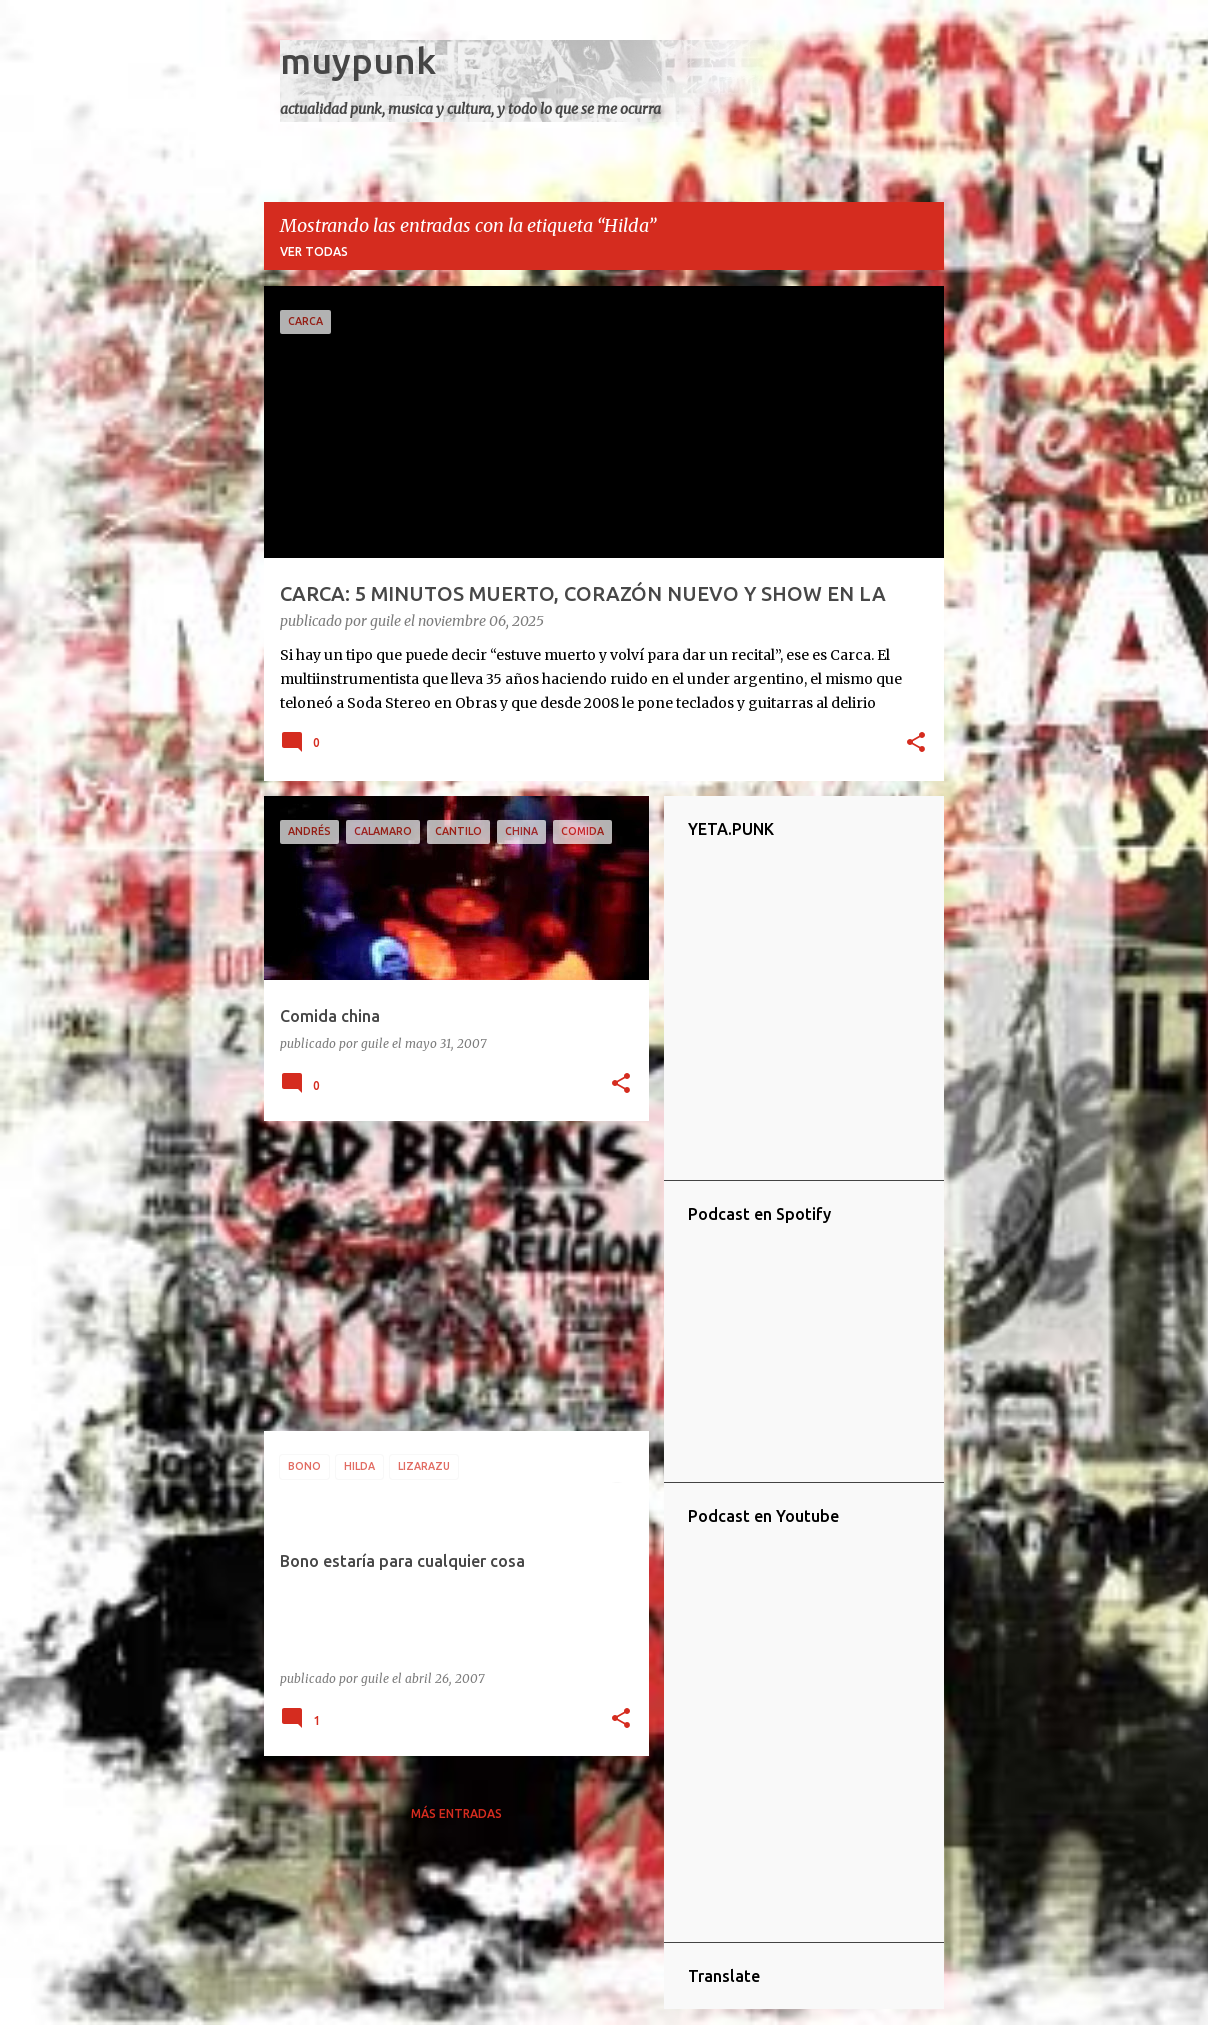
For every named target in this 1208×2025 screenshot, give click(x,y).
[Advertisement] (449, 1276)
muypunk (358, 60)
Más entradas (456, 1813)
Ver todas (314, 251)
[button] (916, 744)
